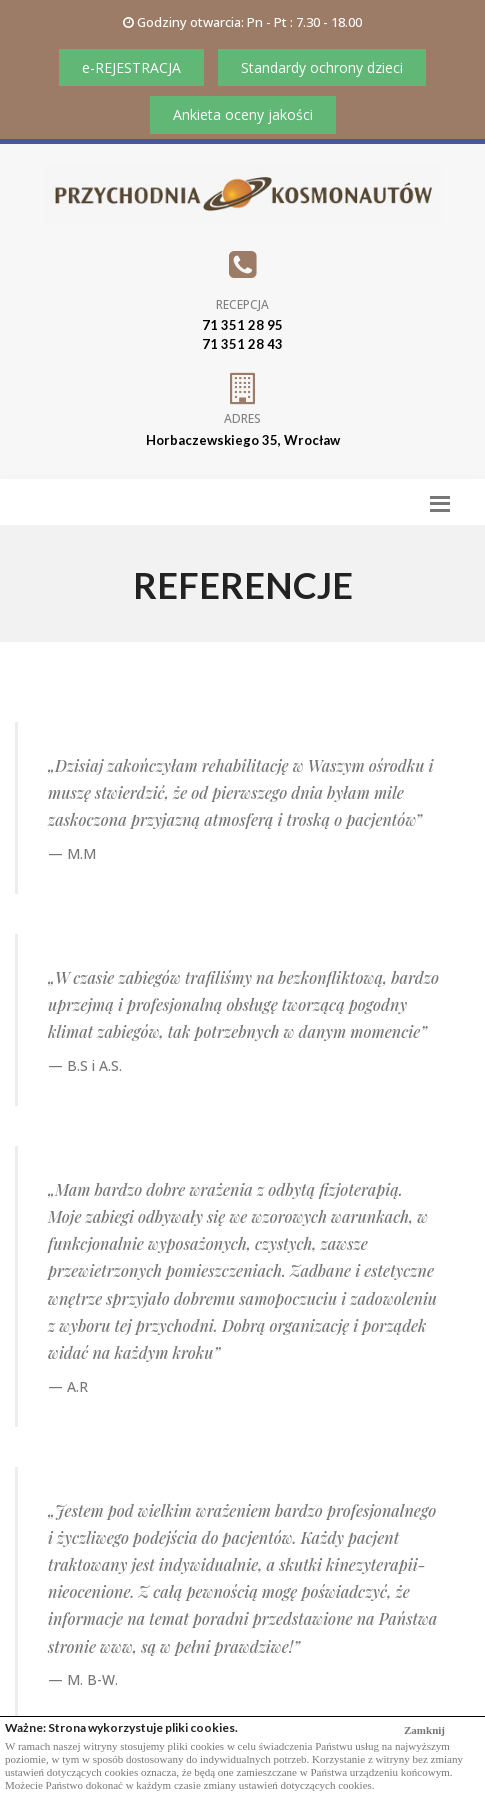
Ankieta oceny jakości (243, 114)
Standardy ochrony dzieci (322, 67)
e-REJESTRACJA (131, 67)
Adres (242, 418)
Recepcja (242, 304)
